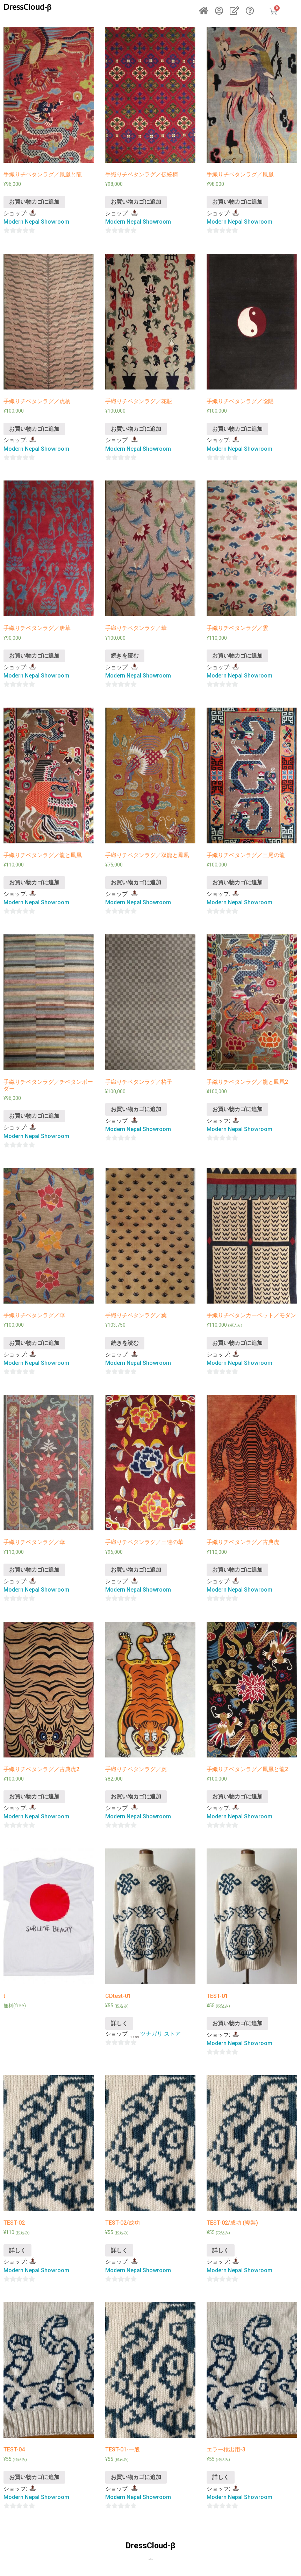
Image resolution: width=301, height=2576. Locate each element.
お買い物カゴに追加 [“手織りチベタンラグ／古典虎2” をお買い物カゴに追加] (34, 1796)
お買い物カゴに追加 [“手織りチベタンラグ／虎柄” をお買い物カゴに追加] (34, 429)
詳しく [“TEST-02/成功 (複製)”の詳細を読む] (220, 2250)
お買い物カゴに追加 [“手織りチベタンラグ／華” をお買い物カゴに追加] (34, 1343)
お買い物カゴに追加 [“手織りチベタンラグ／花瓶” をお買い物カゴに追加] (136, 429)
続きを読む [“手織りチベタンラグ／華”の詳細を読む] (125, 655)
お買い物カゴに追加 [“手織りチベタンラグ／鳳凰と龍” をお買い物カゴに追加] (34, 201)
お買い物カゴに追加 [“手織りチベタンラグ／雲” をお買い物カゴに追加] (237, 655)
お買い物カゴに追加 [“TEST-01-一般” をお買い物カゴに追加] (136, 2477)
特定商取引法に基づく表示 (151, 2559)
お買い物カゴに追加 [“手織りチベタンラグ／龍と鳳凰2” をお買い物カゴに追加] (237, 1109)
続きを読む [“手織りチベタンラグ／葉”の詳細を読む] (125, 1343)
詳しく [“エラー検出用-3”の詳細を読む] (220, 2477)
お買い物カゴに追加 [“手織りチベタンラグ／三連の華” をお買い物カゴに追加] (136, 1569)
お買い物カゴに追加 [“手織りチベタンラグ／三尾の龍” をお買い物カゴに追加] (237, 882)
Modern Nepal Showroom (36, 221)
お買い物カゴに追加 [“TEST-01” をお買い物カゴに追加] (237, 2023)
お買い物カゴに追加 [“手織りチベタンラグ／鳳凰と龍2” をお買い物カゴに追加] (237, 1796)
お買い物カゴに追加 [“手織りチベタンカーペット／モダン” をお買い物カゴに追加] (237, 1343)
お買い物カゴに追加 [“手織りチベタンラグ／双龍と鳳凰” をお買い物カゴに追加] (136, 882)
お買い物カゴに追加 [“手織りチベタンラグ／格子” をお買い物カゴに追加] (136, 1109)
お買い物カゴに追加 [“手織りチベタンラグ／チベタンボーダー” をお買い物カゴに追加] (34, 1115)
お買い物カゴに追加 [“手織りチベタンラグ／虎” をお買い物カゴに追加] (136, 1796)
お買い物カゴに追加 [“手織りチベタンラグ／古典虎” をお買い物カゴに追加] (237, 1569)
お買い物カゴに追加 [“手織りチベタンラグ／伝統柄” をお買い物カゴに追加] (136, 201)
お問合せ (150, 2558)
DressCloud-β (27, 7)
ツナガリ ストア (160, 2033)
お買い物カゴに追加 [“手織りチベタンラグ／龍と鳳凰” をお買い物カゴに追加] (34, 882)
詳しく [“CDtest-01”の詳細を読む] (119, 2023)
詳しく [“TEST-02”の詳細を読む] (17, 2250)
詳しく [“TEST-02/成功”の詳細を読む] (119, 2250)
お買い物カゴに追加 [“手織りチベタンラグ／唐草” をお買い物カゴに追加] (34, 655)
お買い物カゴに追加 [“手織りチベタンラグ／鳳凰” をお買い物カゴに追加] (237, 201)
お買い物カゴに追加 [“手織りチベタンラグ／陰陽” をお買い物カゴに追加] (237, 429)
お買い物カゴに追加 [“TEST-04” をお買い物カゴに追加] (34, 2477)
